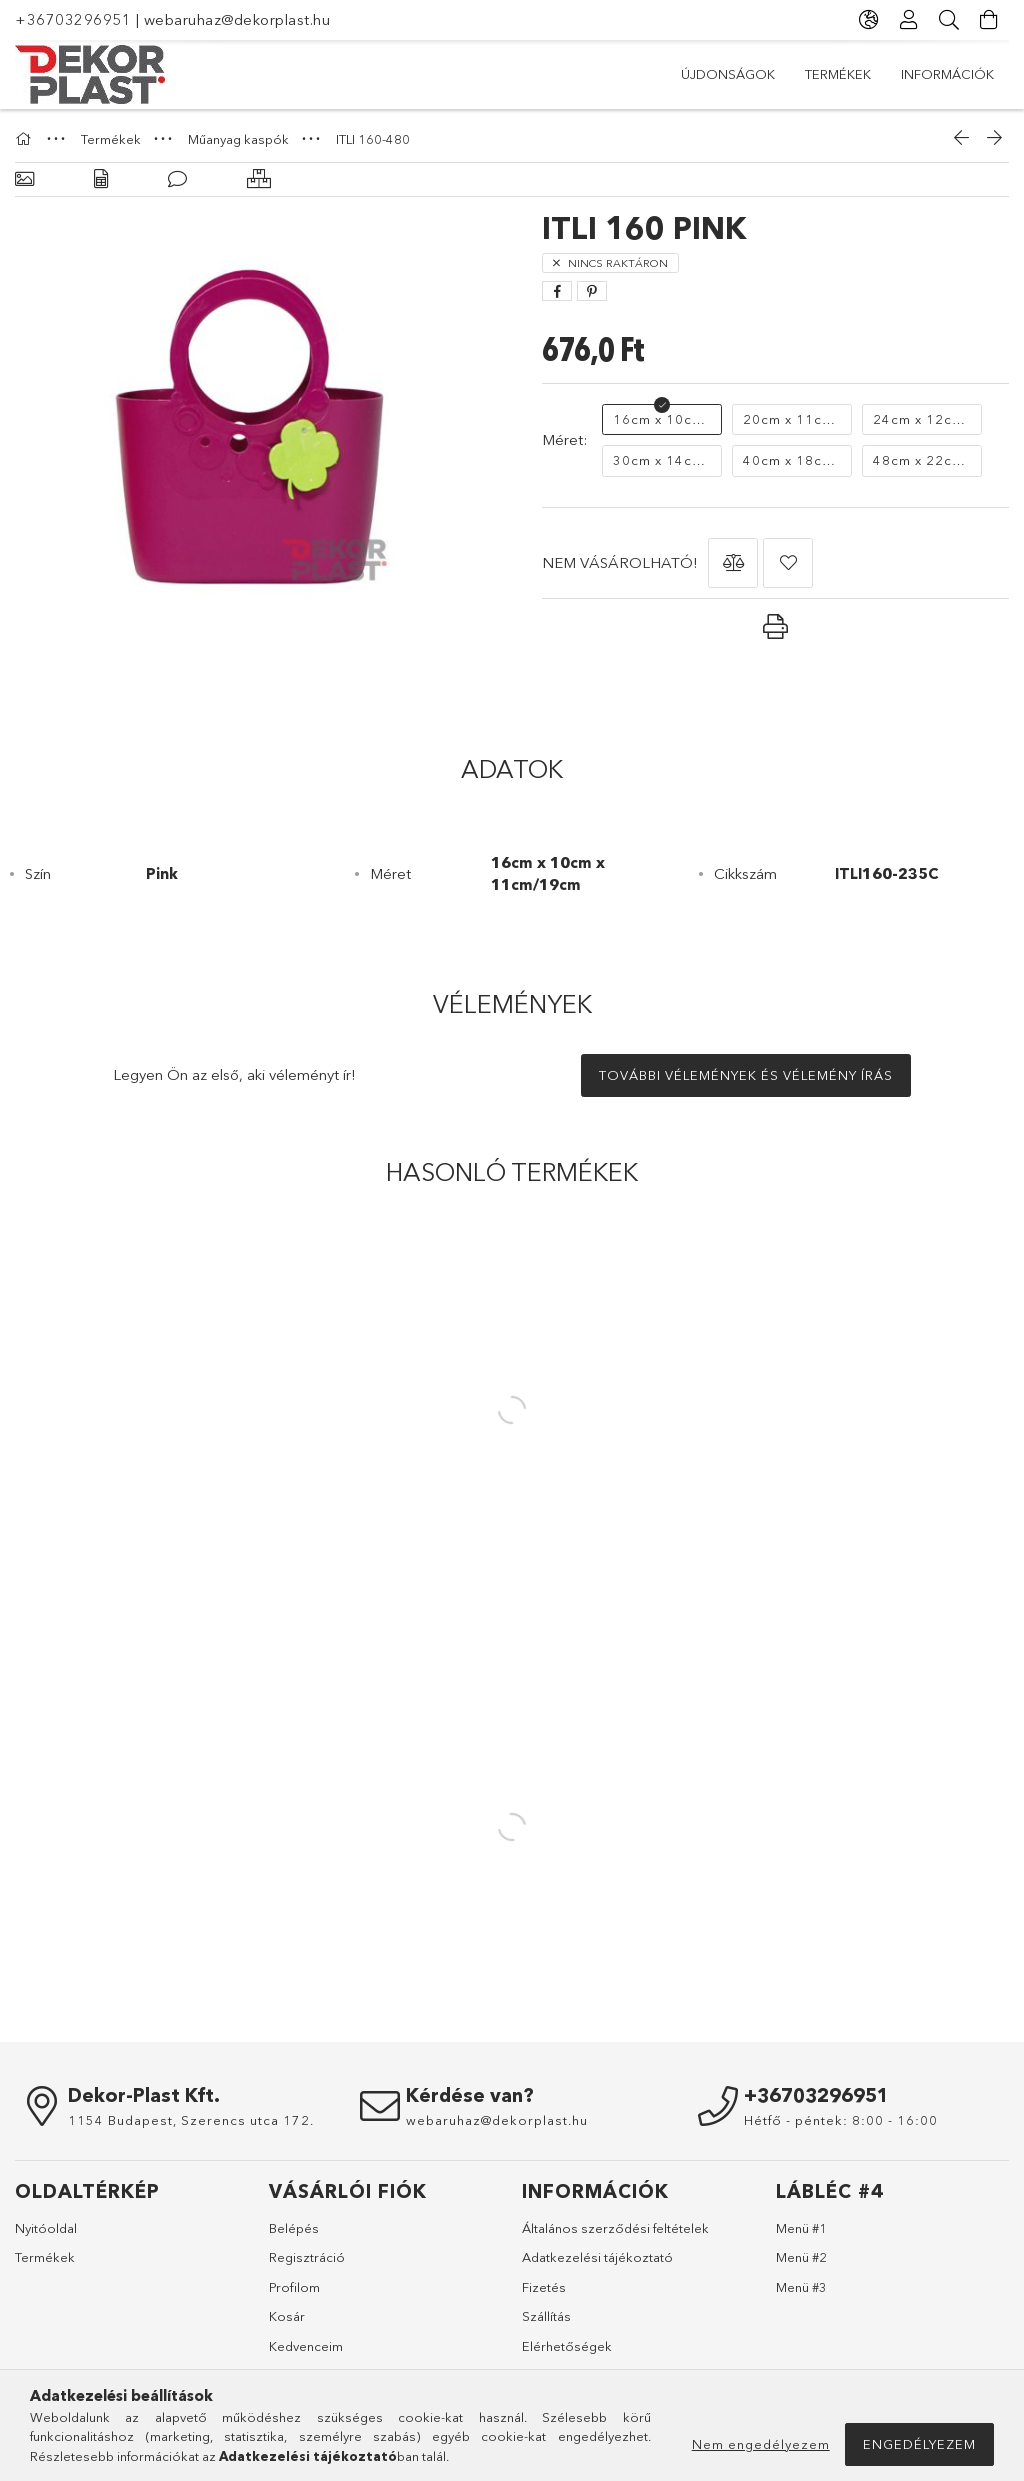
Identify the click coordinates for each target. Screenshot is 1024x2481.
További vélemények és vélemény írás (746, 1075)
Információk (947, 74)
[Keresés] (949, 20)
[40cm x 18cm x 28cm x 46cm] (792, 461)
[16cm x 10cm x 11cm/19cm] (662, 420)
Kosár (287, 2316)
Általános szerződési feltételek (615, 2228)
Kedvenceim (306, 2346)
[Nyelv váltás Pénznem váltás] (869, 20)
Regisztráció (307, 2257)
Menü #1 (801, 2228)
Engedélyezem (919, 2444)
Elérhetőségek (567, 2346)
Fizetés (544, 2287)
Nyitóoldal (46, 2228)
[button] (733, 563)
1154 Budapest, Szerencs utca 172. (191, 2120)
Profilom (294, 2287)
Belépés (294, 2228)
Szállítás (546, 2316)
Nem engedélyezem (761, 2444)
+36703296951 (73, 19)
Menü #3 (801, 2287)
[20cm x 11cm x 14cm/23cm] (792, 420)
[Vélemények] (177, 179)
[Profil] (909, 20)
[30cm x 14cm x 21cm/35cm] (662, 461)
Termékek (838, 74)
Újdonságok (728, 74)
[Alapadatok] (24, 179)
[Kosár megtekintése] (989, 20)
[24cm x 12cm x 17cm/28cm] (922, 420)
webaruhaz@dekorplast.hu (237, 19)
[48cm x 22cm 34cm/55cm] (922, 461)
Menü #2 (801, 2257)
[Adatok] (101, 179)
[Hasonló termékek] (259, 179)
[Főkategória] (26, 139)
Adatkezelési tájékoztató (597, 2257)
